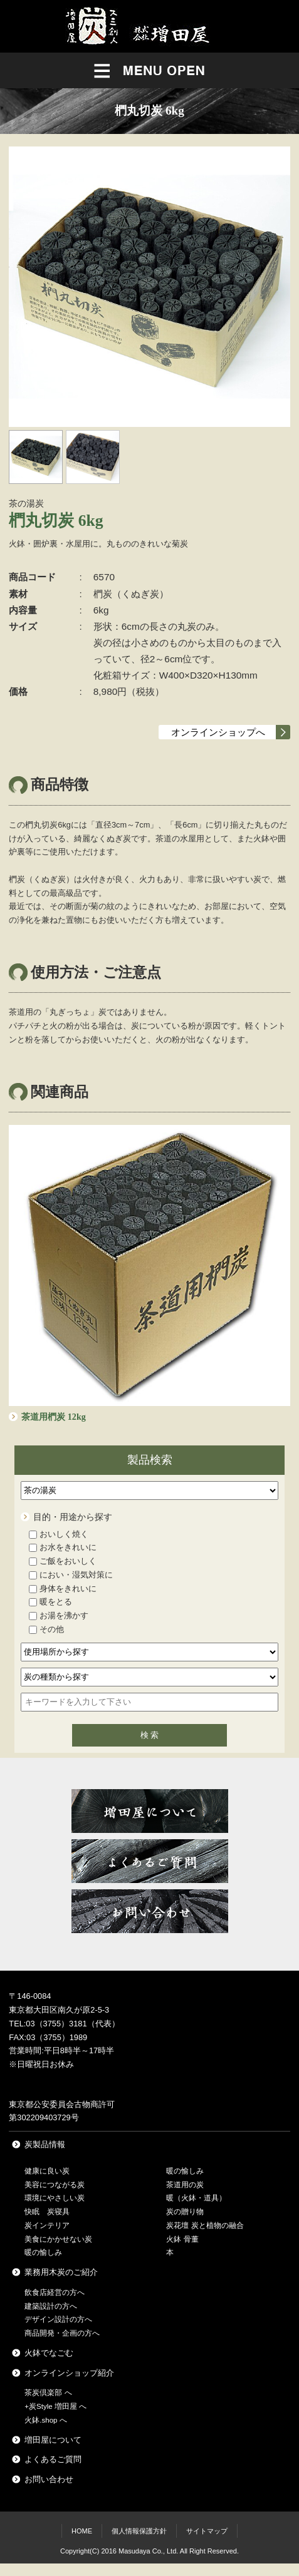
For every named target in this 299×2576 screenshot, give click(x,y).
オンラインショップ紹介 (69, 2373)
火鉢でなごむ (48, 2353)
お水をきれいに (63, 1547)
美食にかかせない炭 (58, 2239)
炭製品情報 (44, 2144)
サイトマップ (207, 2531)
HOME (81, 2531)
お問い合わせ (48, 2479)
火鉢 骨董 (182, 2239)
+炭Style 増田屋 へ (55, 2406)
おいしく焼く (58, 1534)
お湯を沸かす (58, 1615)
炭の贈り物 (185, 2211)
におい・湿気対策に (71, 1574)
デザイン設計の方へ (58, 2319)
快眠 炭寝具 (47, 2211)
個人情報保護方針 (139, 2531)
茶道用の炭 (185, 2185)
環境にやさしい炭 (54, 2198)
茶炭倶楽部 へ (47, 2392)
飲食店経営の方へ (54, 2292)
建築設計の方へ (50, 2306)
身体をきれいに (63, 1588)
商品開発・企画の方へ (62, 2333)
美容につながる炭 (54, 2185)
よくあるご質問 (52, 2459)
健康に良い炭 (47, 2171)
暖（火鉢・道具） (196, 2198)
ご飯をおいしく (63, 1561)
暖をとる (50, 1601)
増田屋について (52, 2440)
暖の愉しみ (43, 2252)
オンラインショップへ (218, 732)
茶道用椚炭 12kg (53, 1417)
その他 (46, 1629)
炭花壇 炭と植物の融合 (204, 2225)
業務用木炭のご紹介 (61, 2272)
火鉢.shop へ (45, 2420)
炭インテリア (47, 2225)
